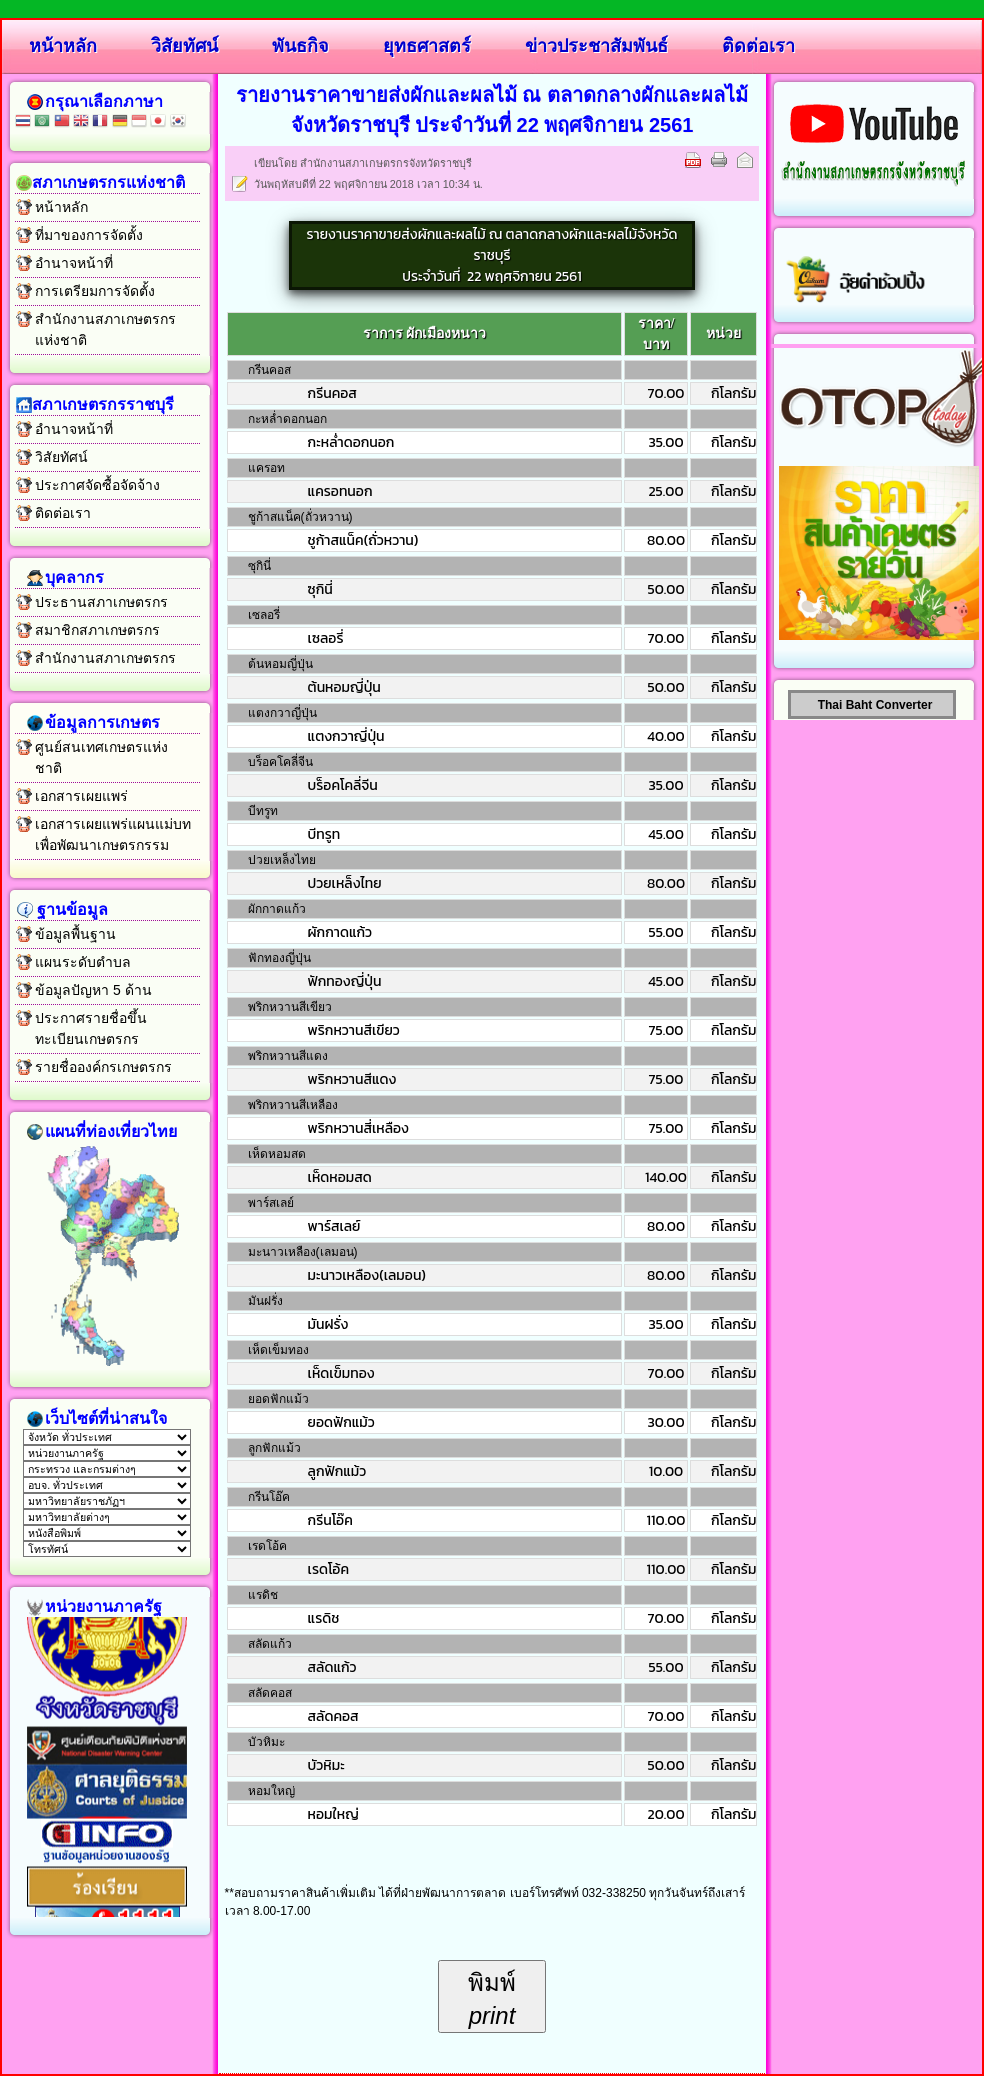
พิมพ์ (492, 1999)
